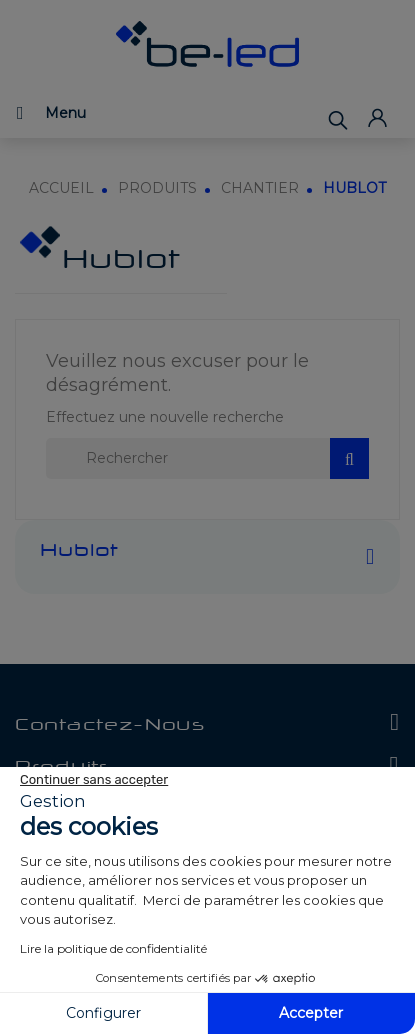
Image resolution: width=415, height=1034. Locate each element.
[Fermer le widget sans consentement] (94, 780)
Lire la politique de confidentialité (113, 948)
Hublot (79, 552)
